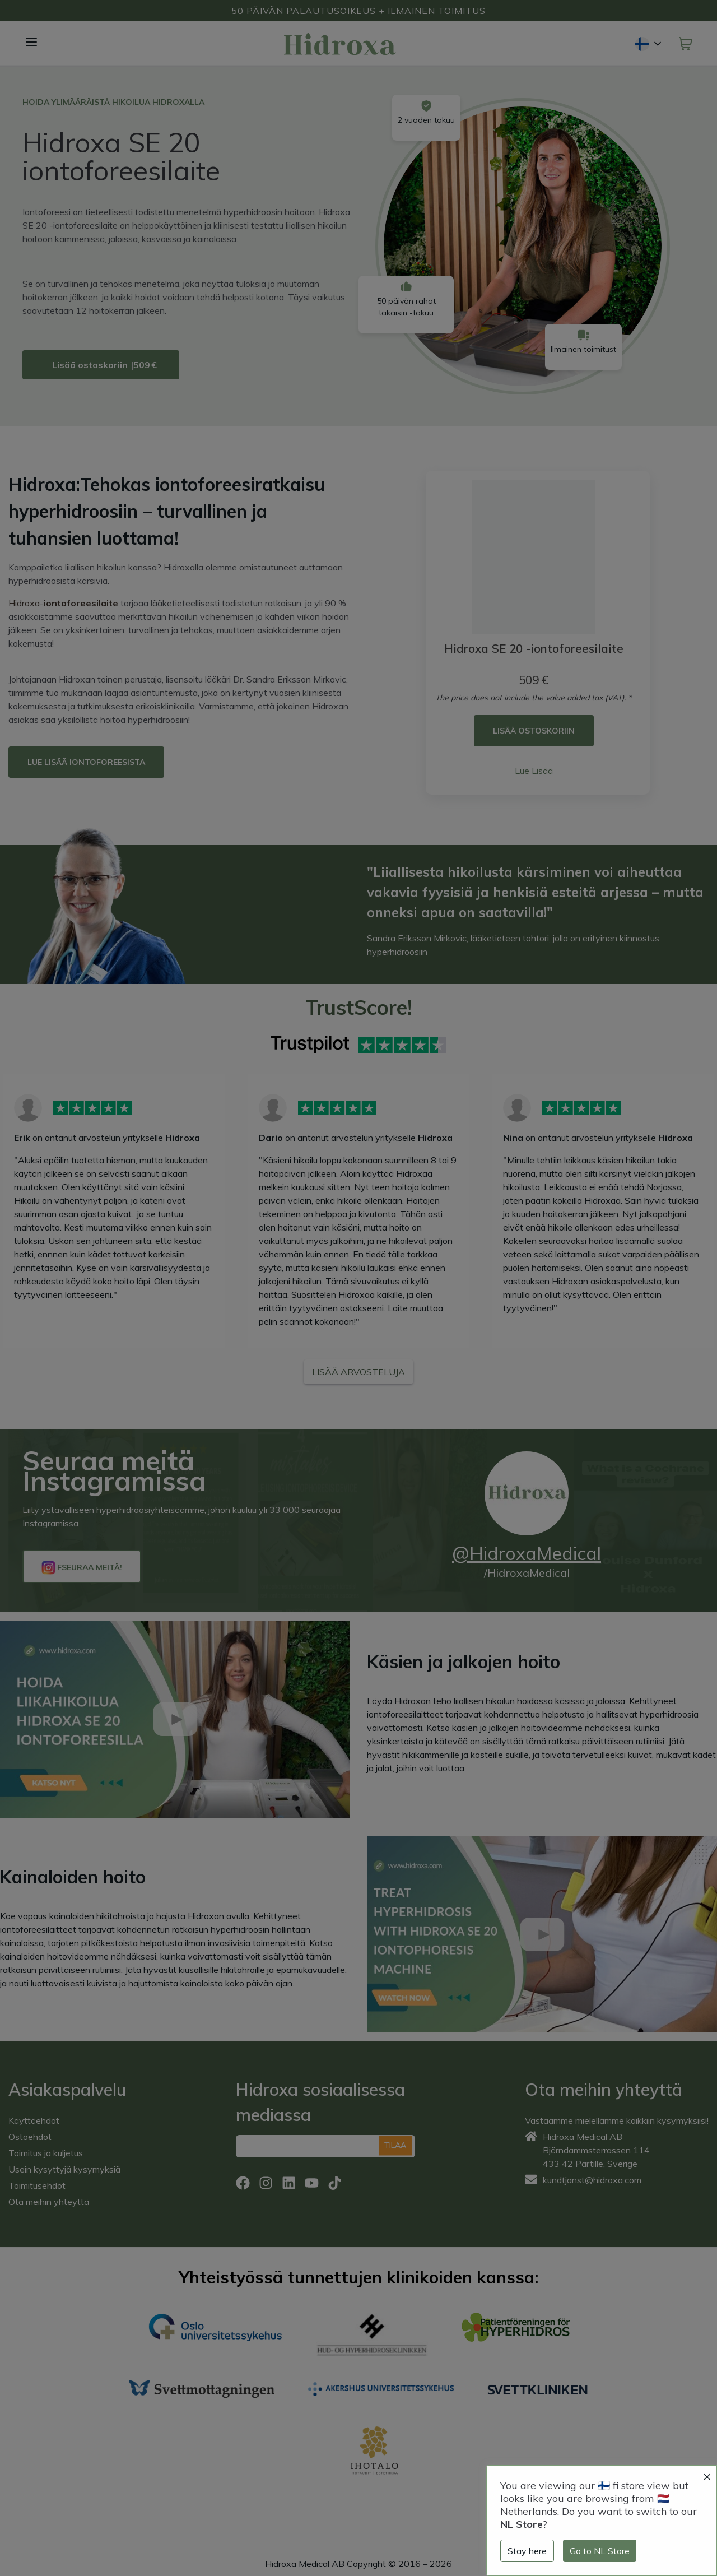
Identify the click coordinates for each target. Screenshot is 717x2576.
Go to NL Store (600, 2550)
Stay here (527, 2550)
